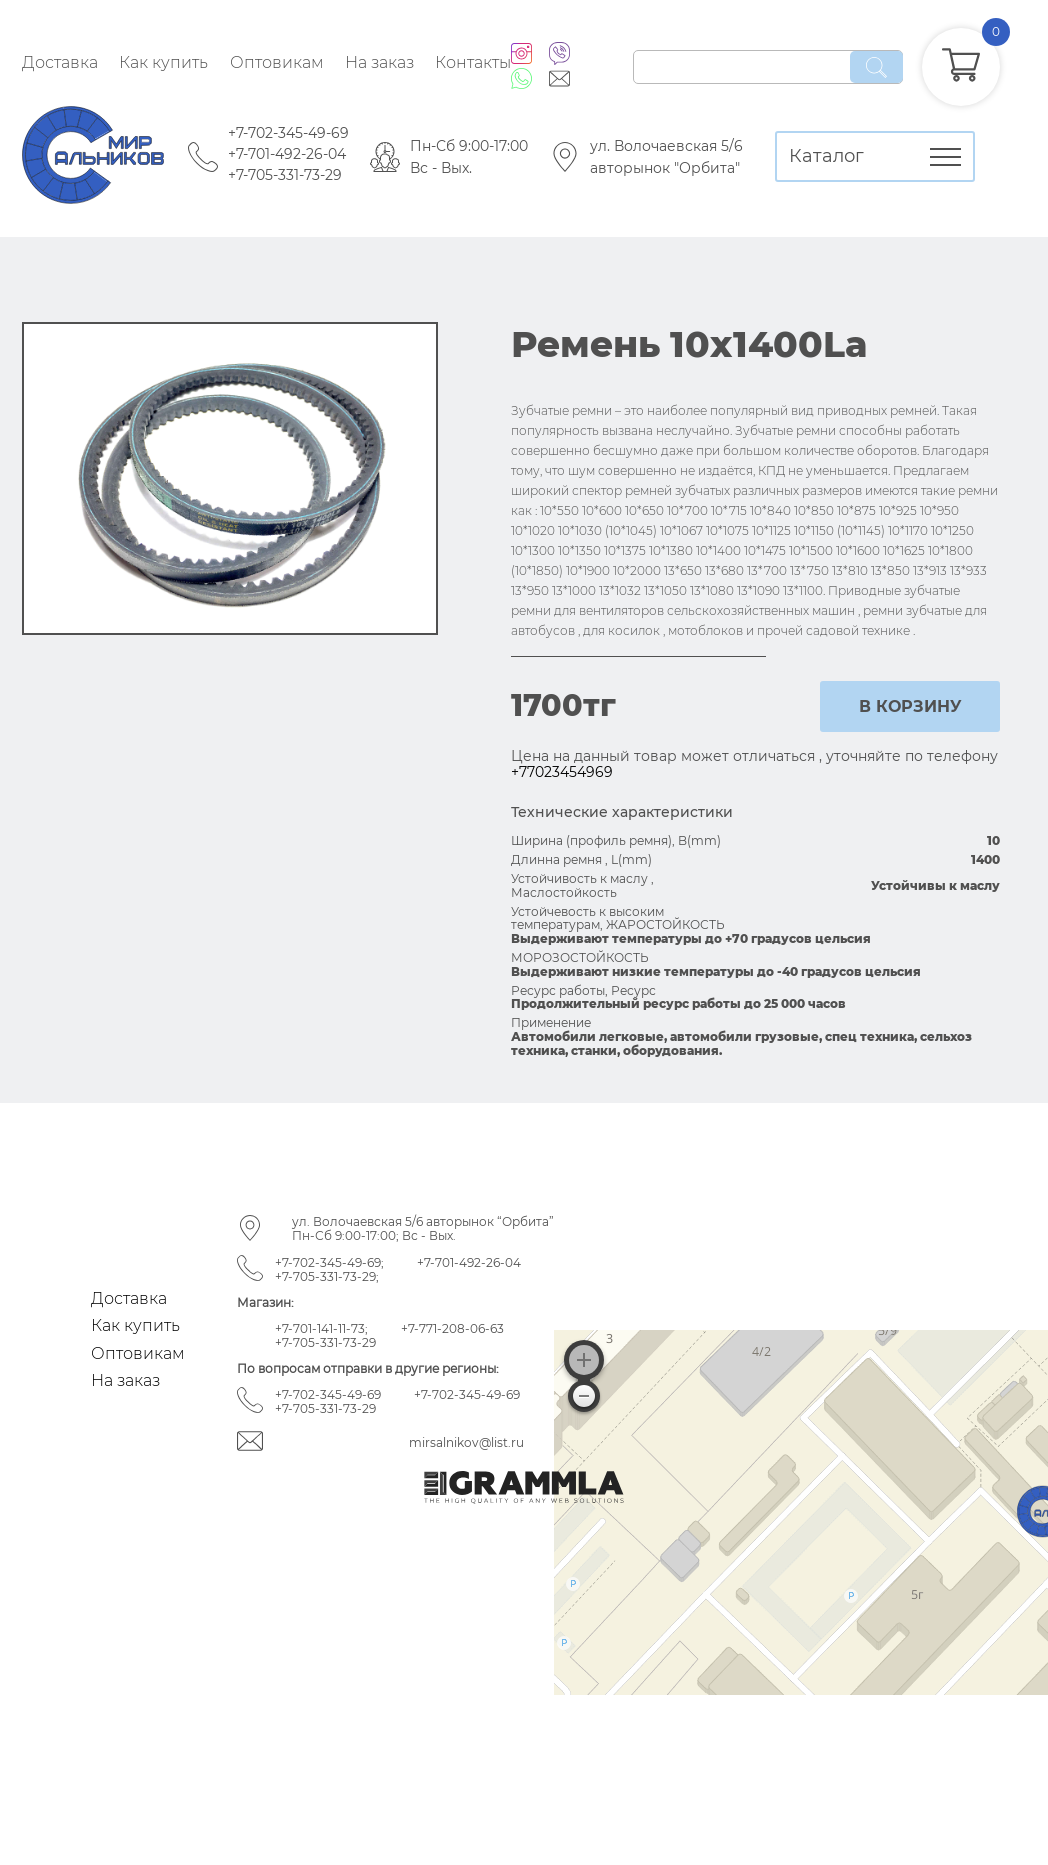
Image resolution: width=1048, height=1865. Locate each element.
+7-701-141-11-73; (321, 1328)
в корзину (910, 706)
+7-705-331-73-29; (327, 1276)
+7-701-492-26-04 (287, 154)
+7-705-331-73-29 (285, 175)
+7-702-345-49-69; (329, 1262)
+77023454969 (562, 772)
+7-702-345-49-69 (288, 133)
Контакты (473, 62)
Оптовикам (277, 62)
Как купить (163, 62)
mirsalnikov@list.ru (466, 1442)
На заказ (379, 62)
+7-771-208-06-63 (452, 1328)
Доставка (60, 62)
